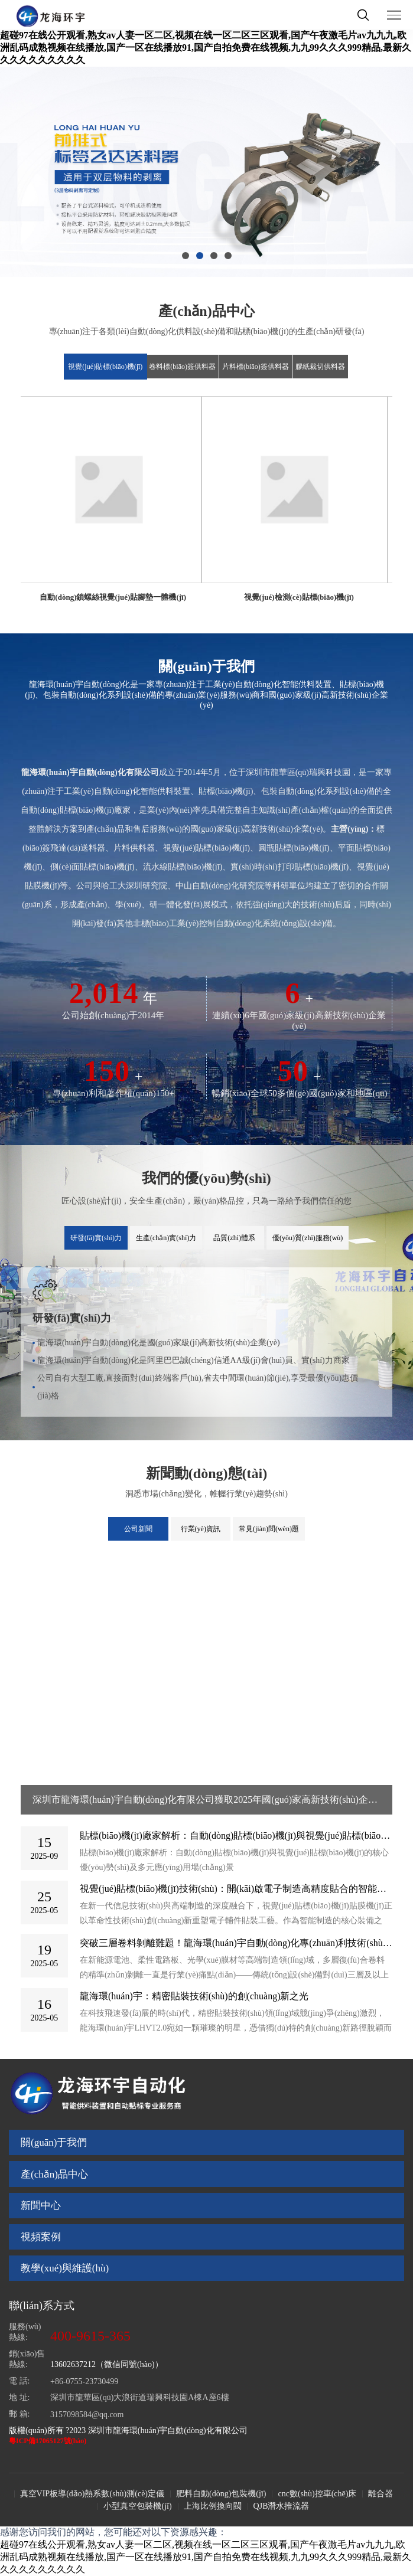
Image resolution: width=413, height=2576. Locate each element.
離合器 (380, 2493)
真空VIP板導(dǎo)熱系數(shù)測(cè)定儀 (92, 2493)
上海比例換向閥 (213, 2506)
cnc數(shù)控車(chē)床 (317, 2493)
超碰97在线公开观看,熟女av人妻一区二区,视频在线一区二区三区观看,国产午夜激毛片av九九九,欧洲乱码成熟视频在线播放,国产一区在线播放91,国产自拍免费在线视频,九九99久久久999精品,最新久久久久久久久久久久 (205, 47)
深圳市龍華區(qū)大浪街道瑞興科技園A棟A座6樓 (139, 2397)
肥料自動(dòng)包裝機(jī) (221, 2493)
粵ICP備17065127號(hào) (47, 2441)
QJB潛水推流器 (281, 2506)
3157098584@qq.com (87, 2414)
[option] (206, 172)
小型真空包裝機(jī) (137, 2506)
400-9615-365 (90, 2336)
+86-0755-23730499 (84, 2381)
